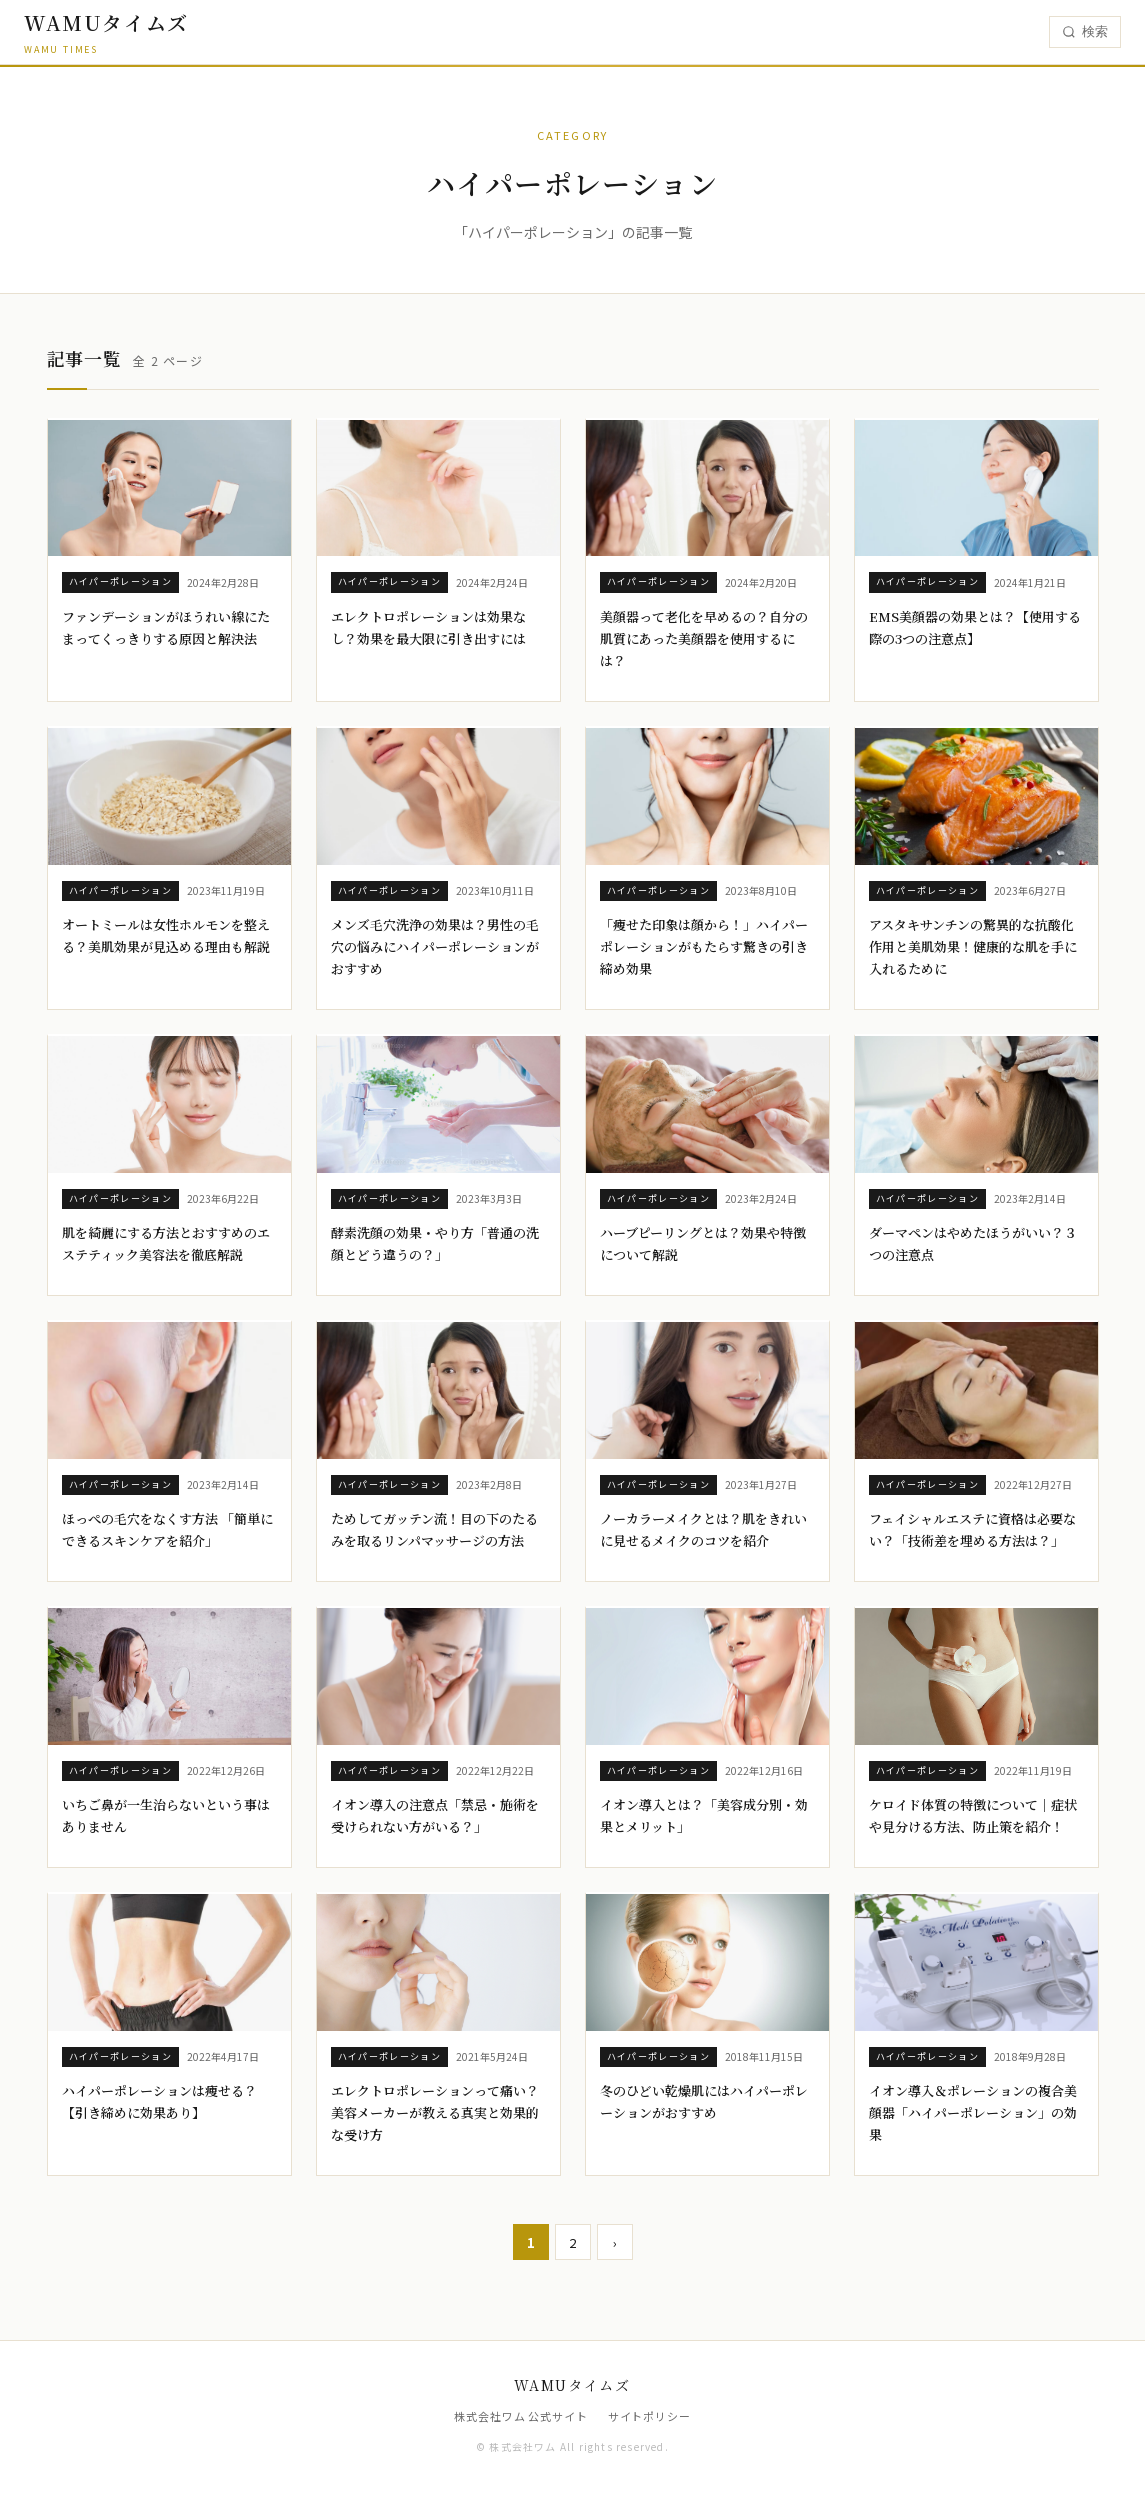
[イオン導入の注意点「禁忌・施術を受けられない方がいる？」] (438, 1737)
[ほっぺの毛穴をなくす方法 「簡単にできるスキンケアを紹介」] (169, 1451)
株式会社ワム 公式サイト (521, 2416)
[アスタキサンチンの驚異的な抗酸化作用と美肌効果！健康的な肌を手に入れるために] (976, 868)
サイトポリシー (649, 2416)
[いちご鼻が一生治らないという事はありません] (169, 1737)
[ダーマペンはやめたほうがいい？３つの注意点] (976, 1165)
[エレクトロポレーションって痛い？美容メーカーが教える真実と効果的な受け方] (438, 2034)
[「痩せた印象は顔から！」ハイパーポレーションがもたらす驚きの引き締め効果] (707, 868)
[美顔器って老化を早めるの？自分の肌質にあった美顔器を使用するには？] (707, 560)
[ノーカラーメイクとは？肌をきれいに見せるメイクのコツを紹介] (707, 1451)
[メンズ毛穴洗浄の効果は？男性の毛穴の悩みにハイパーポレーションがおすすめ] (438, 868)
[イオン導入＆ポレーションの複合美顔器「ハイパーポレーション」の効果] (976, 2034)
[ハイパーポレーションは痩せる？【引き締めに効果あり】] (169, 2034)
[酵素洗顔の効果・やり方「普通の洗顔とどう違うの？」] (438, 1165)
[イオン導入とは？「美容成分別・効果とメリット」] (707, 1737)
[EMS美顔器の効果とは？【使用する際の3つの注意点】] (976, 560)
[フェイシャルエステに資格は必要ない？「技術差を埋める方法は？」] (976, 1451)
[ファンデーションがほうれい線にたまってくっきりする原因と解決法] (169, 560)
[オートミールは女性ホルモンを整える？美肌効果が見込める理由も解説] (169, 868)
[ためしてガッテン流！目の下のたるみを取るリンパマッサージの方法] (438, 1451)
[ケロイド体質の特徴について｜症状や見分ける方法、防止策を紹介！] (976, 1737)
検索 (1085, 31)
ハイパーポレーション (121, 581)
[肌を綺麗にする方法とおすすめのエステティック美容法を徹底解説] (169, 1165)
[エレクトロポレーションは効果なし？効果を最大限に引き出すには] (438, 560)
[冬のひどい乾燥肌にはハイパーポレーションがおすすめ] (707, 2034)
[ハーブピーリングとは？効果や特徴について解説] (707, 1165)
